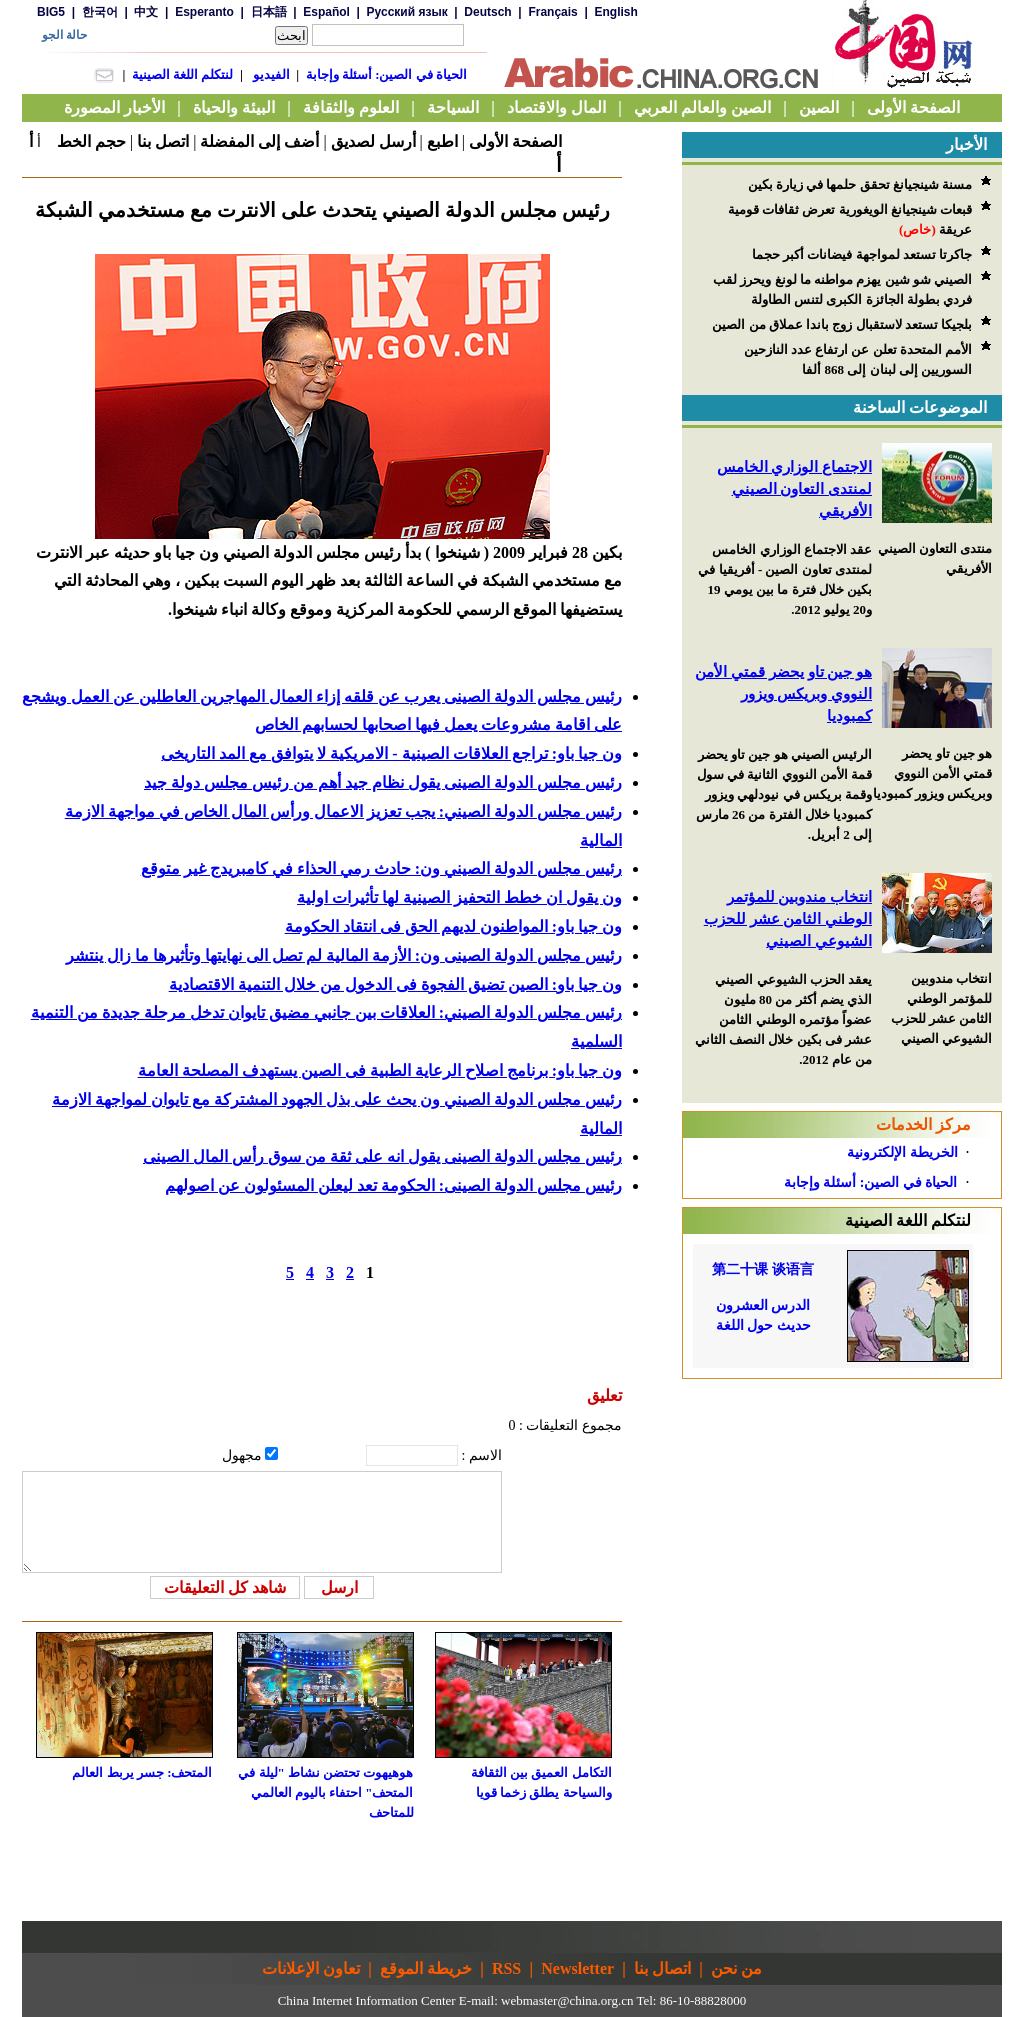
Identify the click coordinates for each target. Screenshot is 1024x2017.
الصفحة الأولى (515, 141)
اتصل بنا (163, 141)
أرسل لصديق (373, 141)
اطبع (442, 141)
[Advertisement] (842, 1504)
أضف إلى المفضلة (259, 141)
